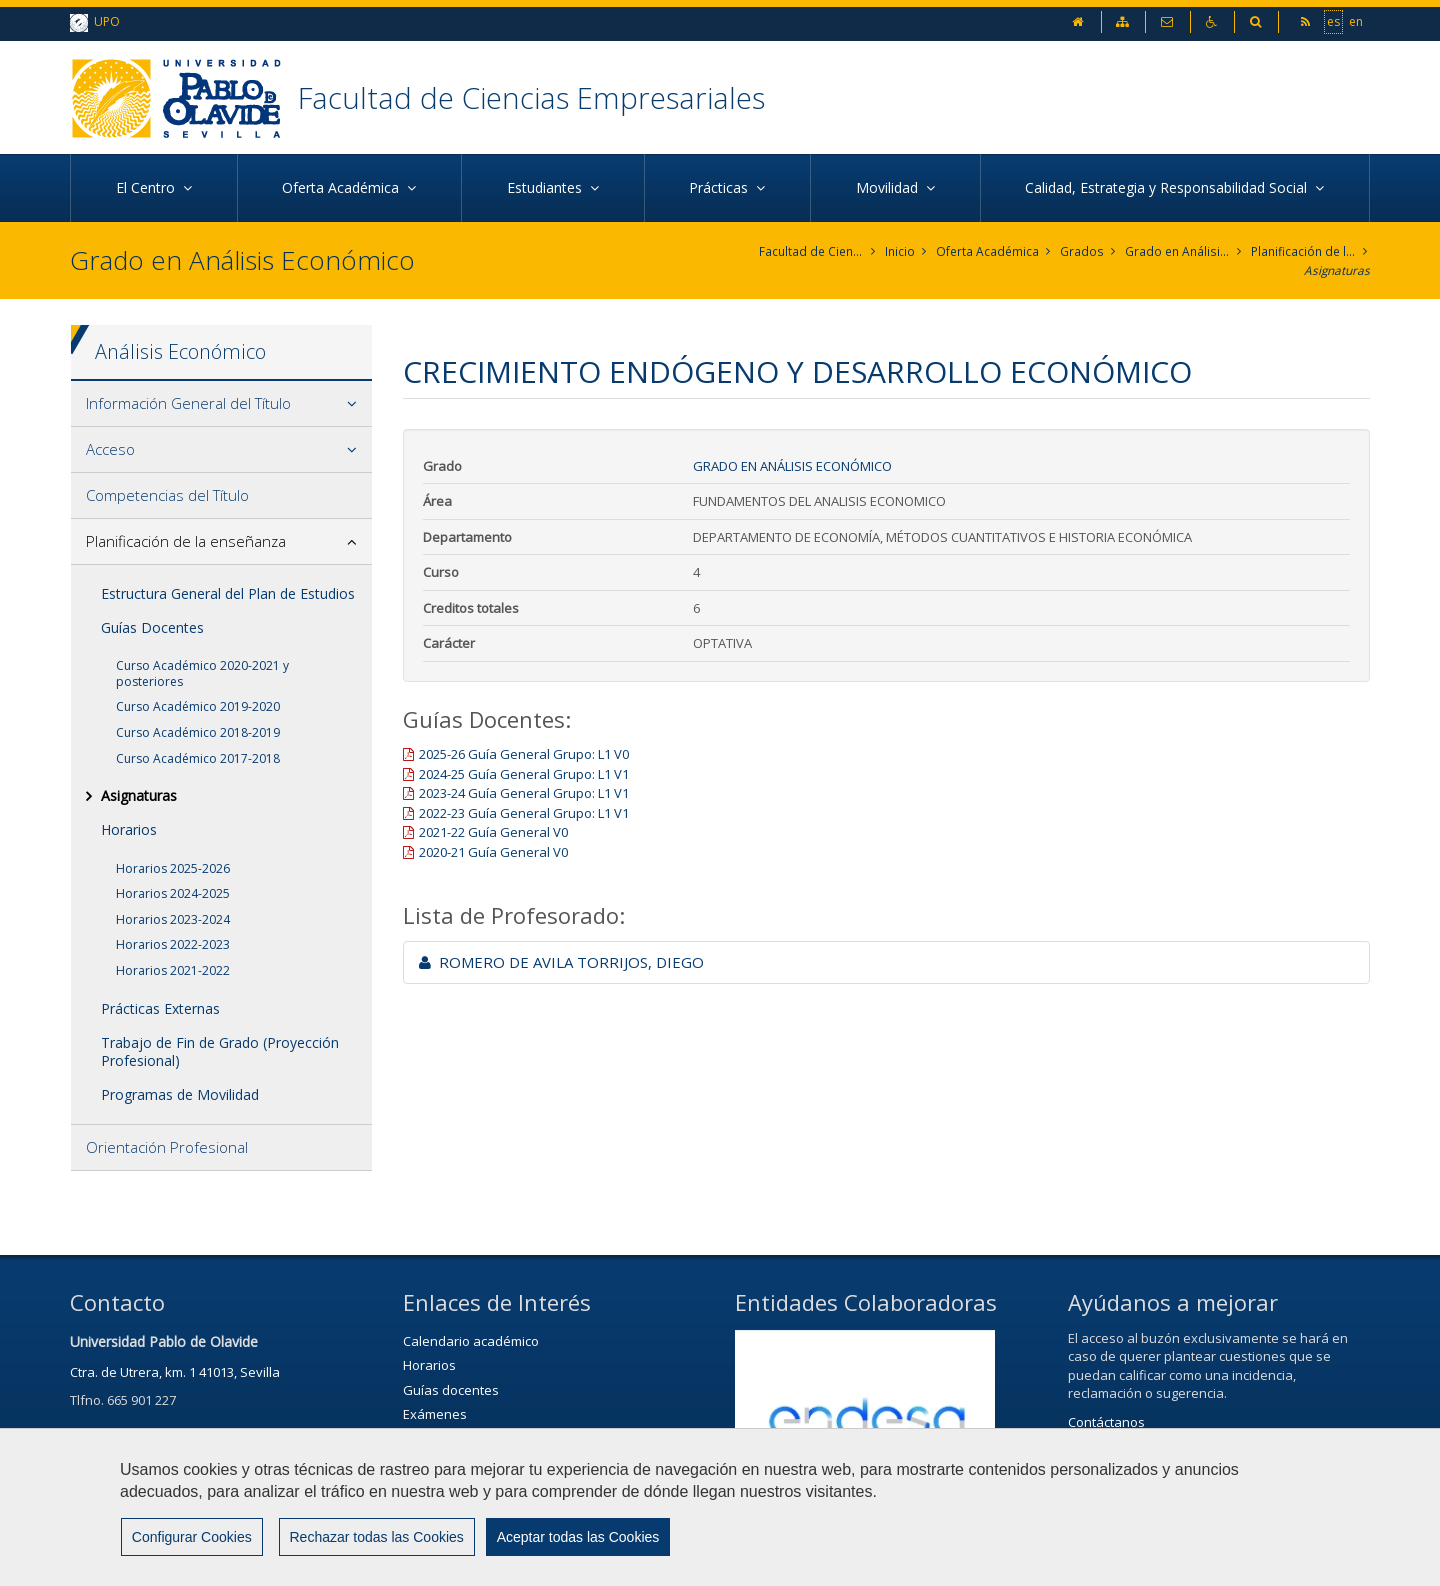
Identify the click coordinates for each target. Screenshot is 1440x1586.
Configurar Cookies (191, 1537)
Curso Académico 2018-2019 (198, 732)
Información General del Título (188, 403)
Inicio (901, 251)
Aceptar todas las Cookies (575, 1537)
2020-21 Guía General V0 (493, 852)
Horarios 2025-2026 (173, 868)
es (1333, 21)
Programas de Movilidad (180, 1094)
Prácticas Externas (160, 1008)
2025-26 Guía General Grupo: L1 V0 (524, 754)
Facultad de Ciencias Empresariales (534, 97)
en (1356, 21)
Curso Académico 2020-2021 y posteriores (202, 673)
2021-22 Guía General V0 (493, 833)
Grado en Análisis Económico (1177, 251)
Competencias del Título (167, 495)
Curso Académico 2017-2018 (198, 758)
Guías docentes (451, 1390)
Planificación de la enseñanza (1303, 251)
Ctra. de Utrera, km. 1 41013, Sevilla (175, 1372)
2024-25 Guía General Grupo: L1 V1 (524, 774)
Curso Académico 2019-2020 (198, 707)
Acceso (110, 449)
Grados (1082, 251)
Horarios (129, 830)
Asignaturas (1336, 270)
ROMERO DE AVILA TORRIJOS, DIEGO (561, 962)
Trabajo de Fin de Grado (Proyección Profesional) (220, 1051)
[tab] (221, 404)
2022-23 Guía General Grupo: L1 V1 (524, 813)
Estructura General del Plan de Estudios (228, 593)
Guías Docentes (152, 627)
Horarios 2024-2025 (173, 893)
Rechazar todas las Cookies (375, 1537)
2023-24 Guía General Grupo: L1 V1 (524, 794)
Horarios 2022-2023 (173, 945)
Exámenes (435, 1414)
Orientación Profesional (167, 1148)
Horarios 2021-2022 (173, 970)
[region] (720, 1507)
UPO (95, 22)
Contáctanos (1106, 1422)
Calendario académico (471, 1341)
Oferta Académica (988, 251)
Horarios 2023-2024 (173, 919)
